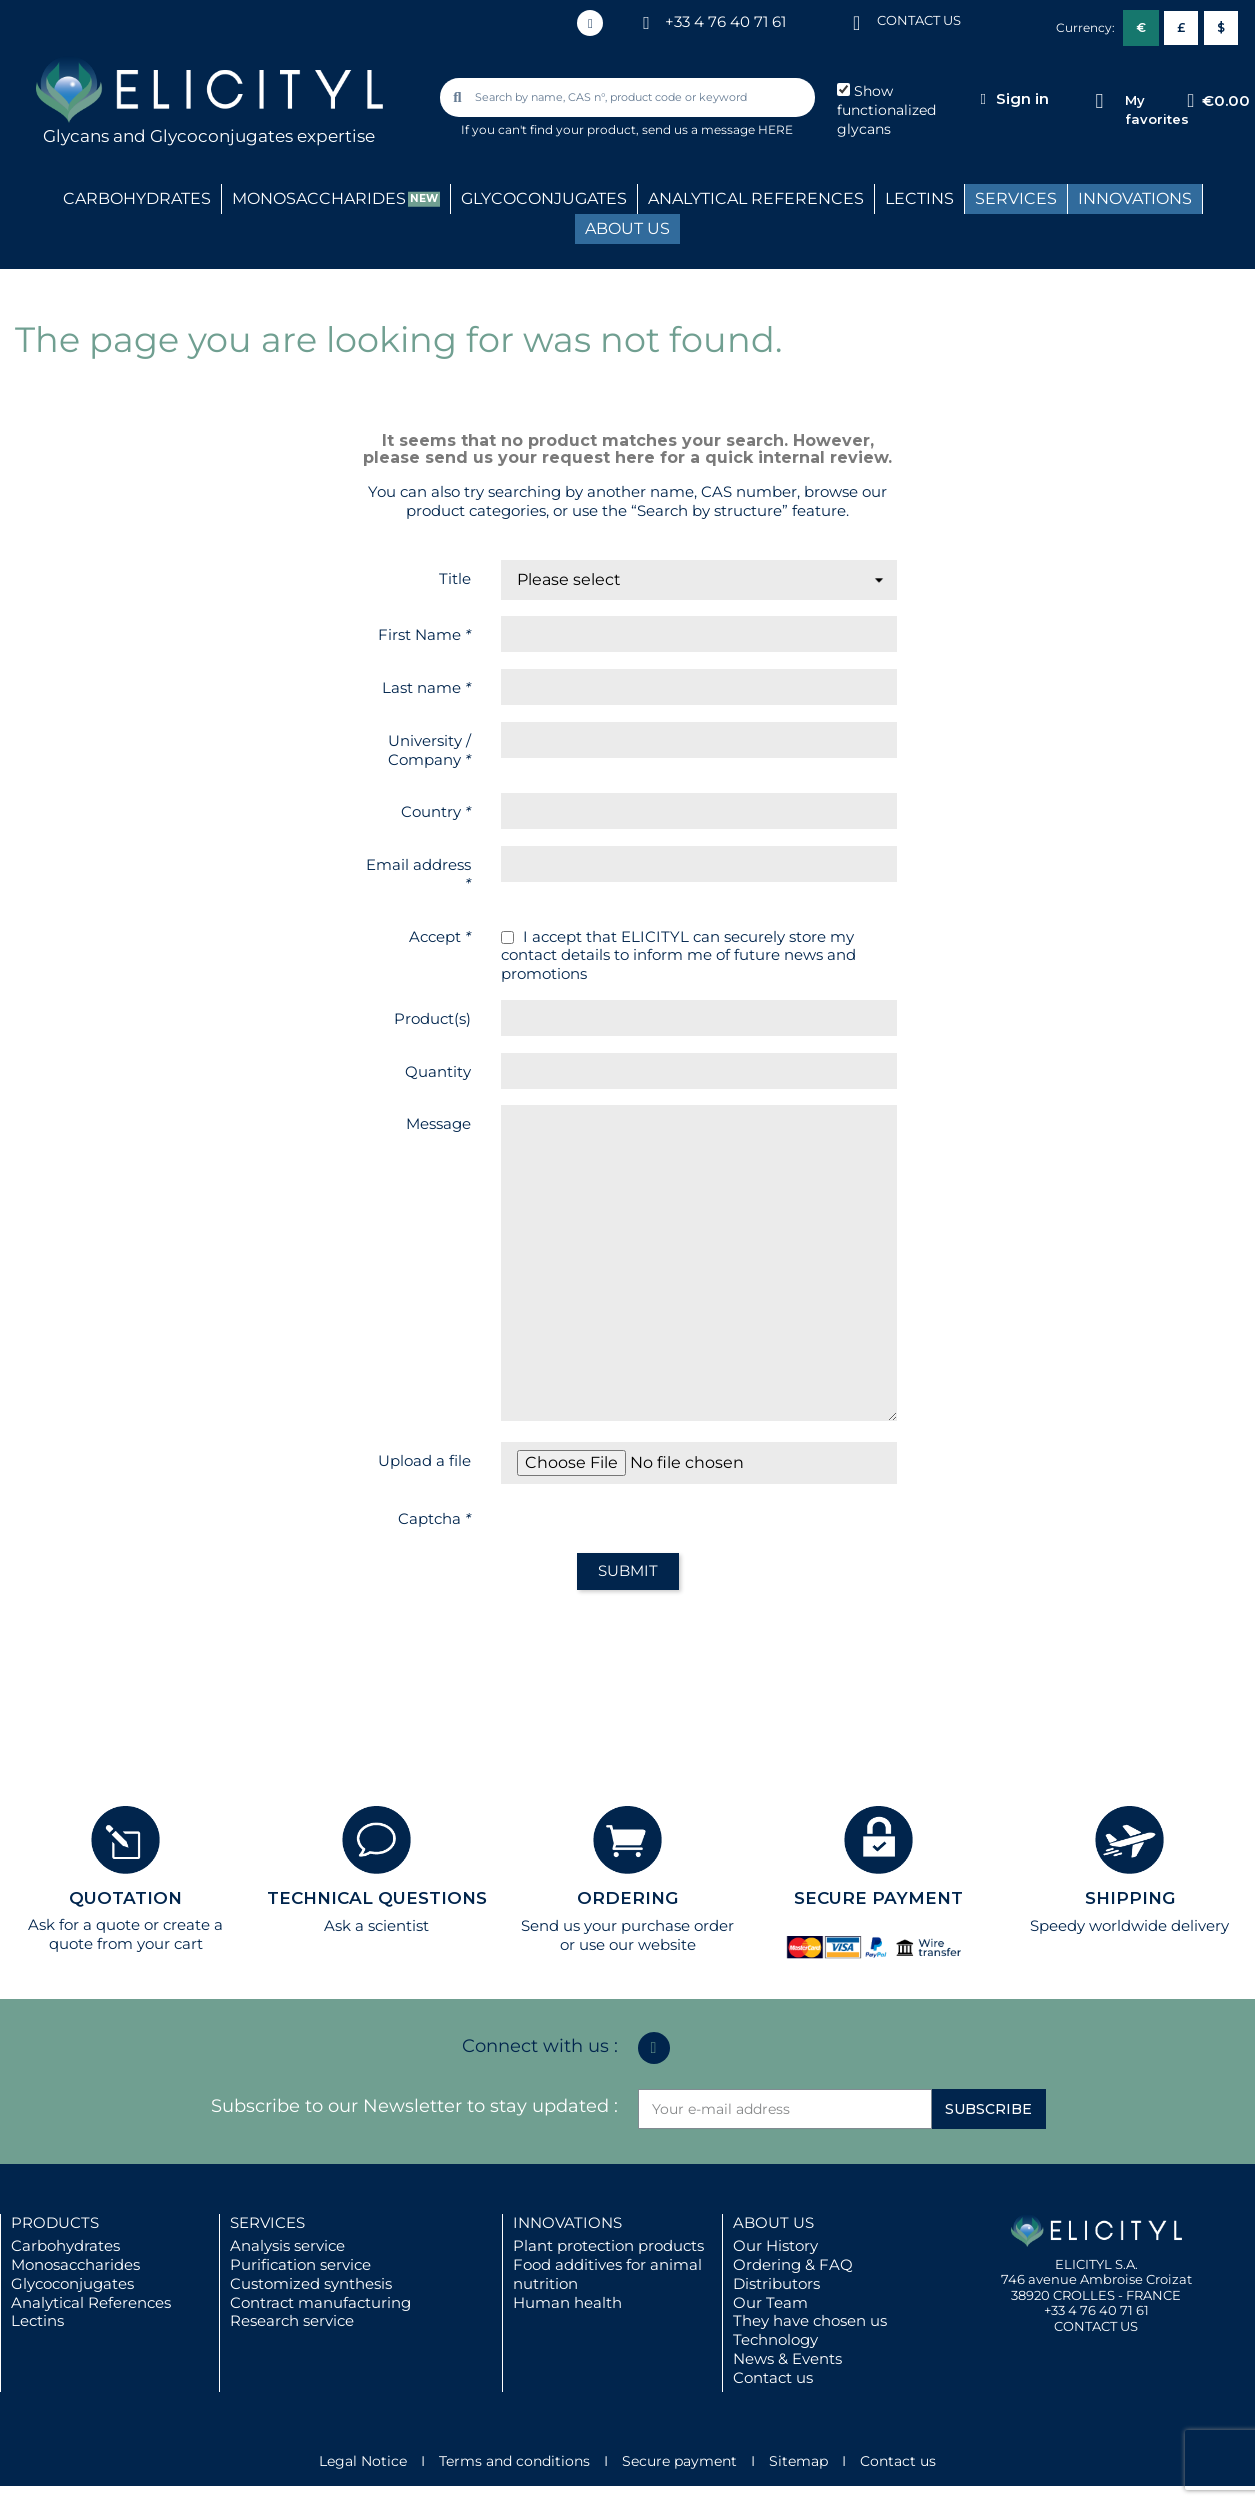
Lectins (37, 2320)
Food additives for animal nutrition (607, 2274)
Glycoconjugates (72, 2283)
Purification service (300, 2264)
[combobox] (629, 97)
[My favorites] (1099, 101)
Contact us (773, 2377)
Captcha (434, 1518)
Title (455, 578)
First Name (424, 634)
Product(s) (432, 1018)
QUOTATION (125, 1898)
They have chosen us (810, 2320)
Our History (775, 2245)
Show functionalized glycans (886, 110)
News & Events (787, 2358)
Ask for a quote (84, 1924)
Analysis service (287, 2245)
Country (436, 811)
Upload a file (424, 1460)
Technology (775, 2339)
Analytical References (91, 2302)
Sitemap (798, 2461)
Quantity (438, 1071)
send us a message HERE (717, 129)
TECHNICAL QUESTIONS (377, 1898)
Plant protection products (608, 2245)
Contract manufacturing (320, 2302)
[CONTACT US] (857, 21)
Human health (567, 2302)
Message (438, 1123)
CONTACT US (919, 20)
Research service (292, 2320)
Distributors (776, 2283)
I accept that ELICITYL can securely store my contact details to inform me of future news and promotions (678, 956)
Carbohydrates (65, 2245)
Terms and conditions (514, 2461)
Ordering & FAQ (793, 2264)
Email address (418, 874)
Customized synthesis (311, 2283)
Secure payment (679, 2461)
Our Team (770, 2302)
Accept (440, 936)
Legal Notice (363, 2461)
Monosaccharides (75, 2264)
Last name (426, 687)
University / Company (429, 750)
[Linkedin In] (590, 23)
